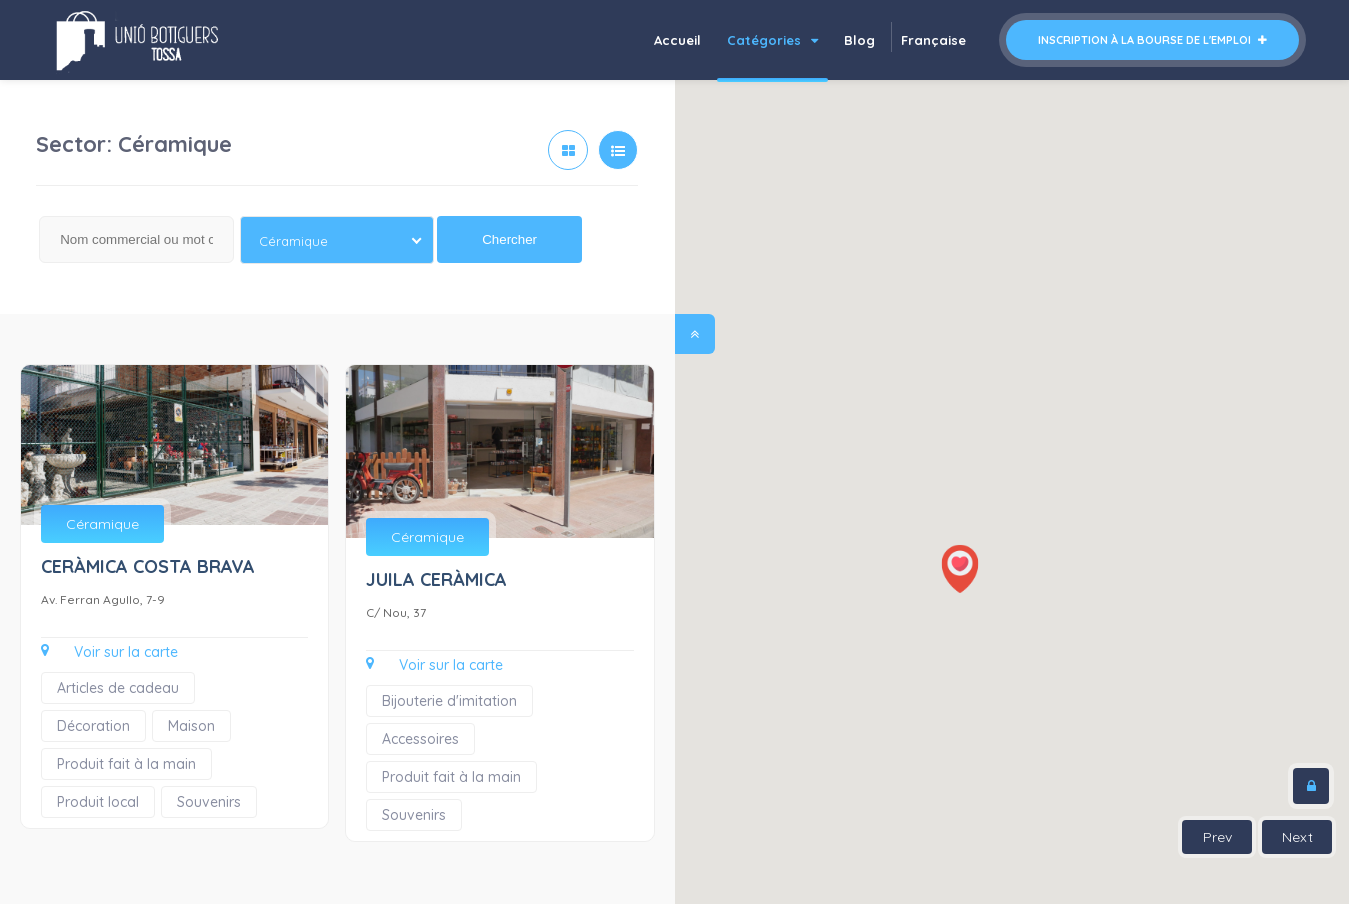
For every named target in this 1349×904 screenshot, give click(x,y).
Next (1297, 837)
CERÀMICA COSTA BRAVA (148, 566)
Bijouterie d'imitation (449, 701)
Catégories (772, 40)
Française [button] (933, 40)
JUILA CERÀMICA (436, 579)
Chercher (509, 239)
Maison (191, 726)
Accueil (677, 40)
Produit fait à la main (126, 764)
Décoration (93, 726)
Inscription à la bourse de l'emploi (1152, 40)
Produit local (98, 802)
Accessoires (420, 739)
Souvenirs (209, 802)
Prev (1217, 837)
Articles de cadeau (118, 688)
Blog (859, 40)
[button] (960, 569)
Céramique (102, 524)
